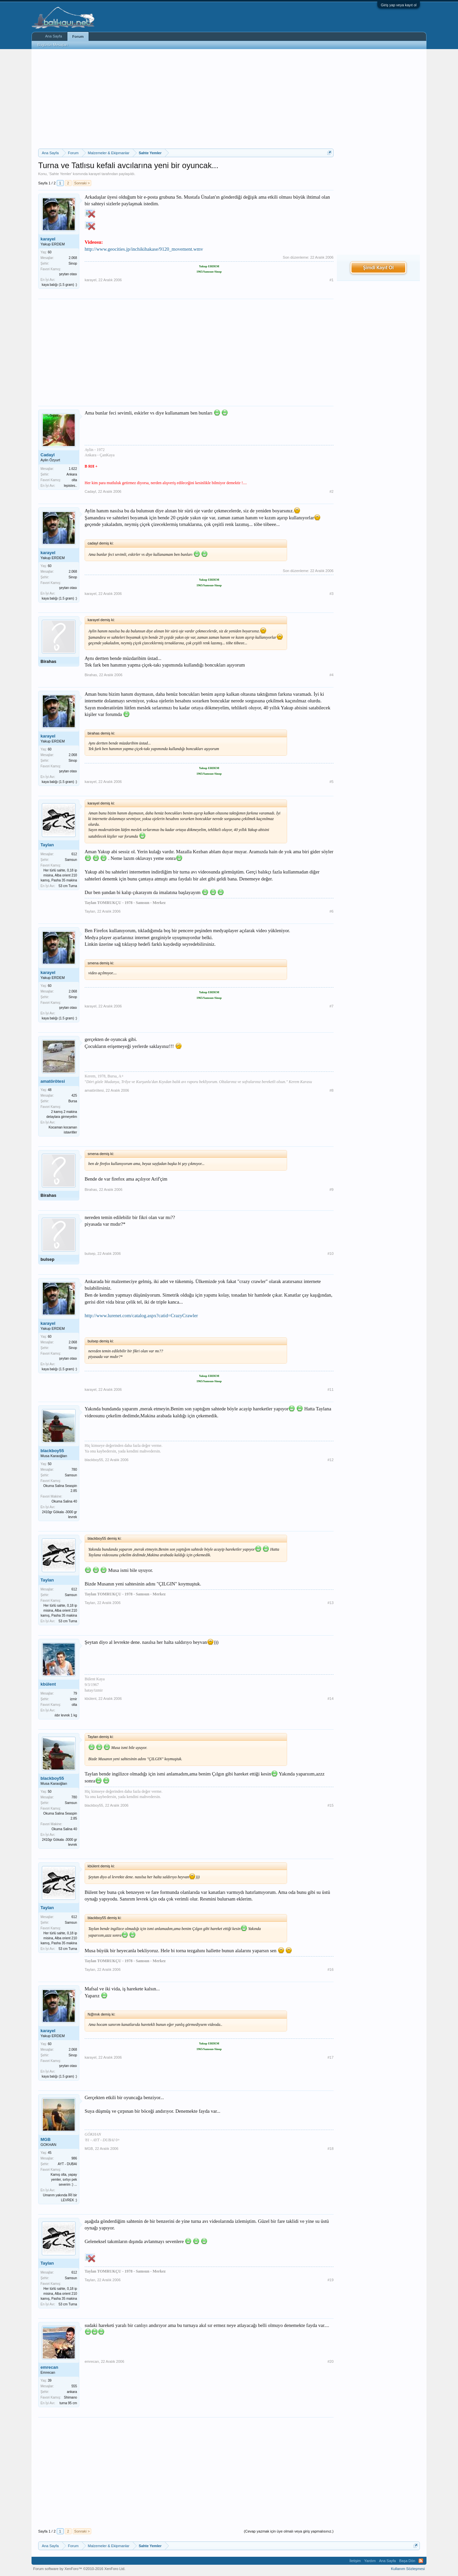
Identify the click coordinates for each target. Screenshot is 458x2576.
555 (74, 2386)
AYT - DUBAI (67, 2164)
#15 (331, 1805)
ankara (72, 2392)
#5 (332, 782)
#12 (331, 1460)
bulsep (47, 1259)
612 (74, 854)
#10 (331, 1254)
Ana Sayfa (53, 36)
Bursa (72, 1101)
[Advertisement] (186, 98)
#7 (332, 1006)
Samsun (71, 860)
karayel (94, 174)
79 (75, 1693)
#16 (331, 1969)
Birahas (48, 661)
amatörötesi (52, 1081)
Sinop (72, 263)
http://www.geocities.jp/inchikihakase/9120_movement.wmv (144, 249)
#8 (332, 1090)
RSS (421, 2560)
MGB (45, 2139)
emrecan (49, 2367)
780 (74, 1469)
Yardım (370, 2561)
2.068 (73, 258)
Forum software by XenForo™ (79, 2569)
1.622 (73, 469)
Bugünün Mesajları (53, 45)
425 (74, 1095)
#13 (331, 1603)
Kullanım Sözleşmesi (408, 2569)
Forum (78, 36)
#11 (331, 1389)
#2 (332, 491)
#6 (332, 911)
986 (74, 2158)
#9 (332, 1189)
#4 (332, 675)
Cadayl (47, 454)
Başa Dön (407, 2561)
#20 (331, 2361)
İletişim (355, 2561)
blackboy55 (52, 1450)
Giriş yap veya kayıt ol (399, 5)
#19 (331, 2280)
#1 (332, 280)
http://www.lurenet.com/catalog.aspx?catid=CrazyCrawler (141, 1315)
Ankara (71, 474)
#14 (331, 1699)
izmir (73, 1699)
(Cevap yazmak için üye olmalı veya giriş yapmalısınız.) (289, 2531)
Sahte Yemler (60, 174)
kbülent (48, 1684)
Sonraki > (82, 183)
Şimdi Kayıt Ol (378, 267)
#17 (331, 2057)
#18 (331, 2149)
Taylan (47, 844)
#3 (332, 594)
